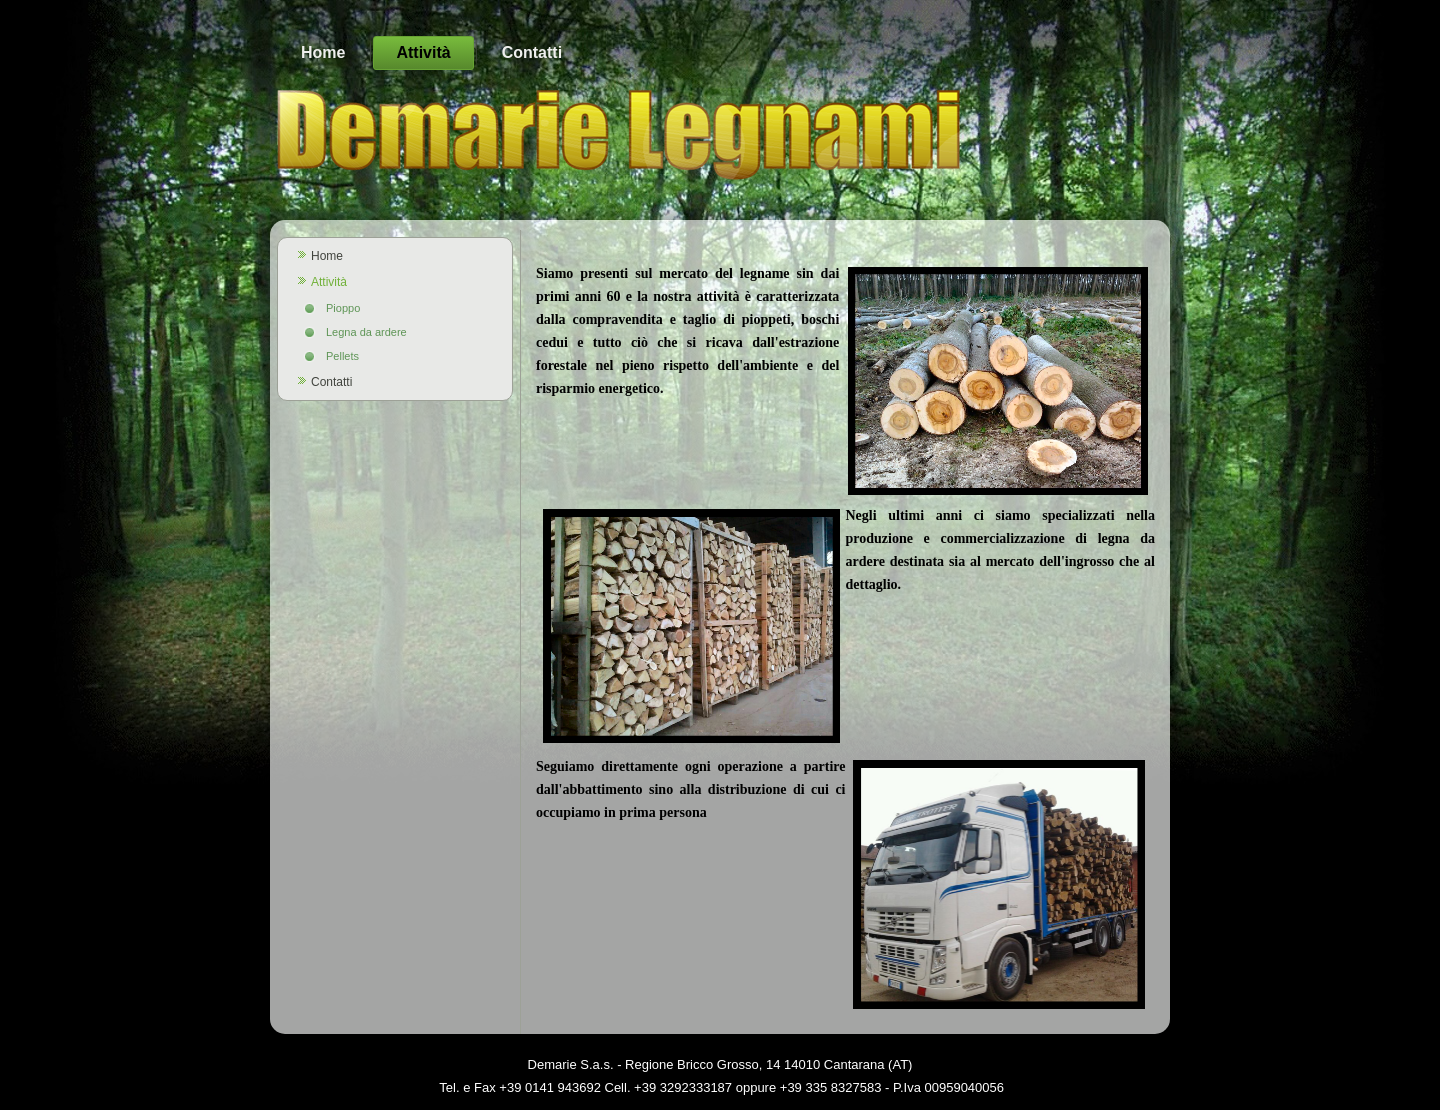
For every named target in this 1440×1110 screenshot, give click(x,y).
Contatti (532, 52)
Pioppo (343, 308)
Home (323, 52)
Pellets (342, 356)
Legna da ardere (366, 332)
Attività (423, 52)
